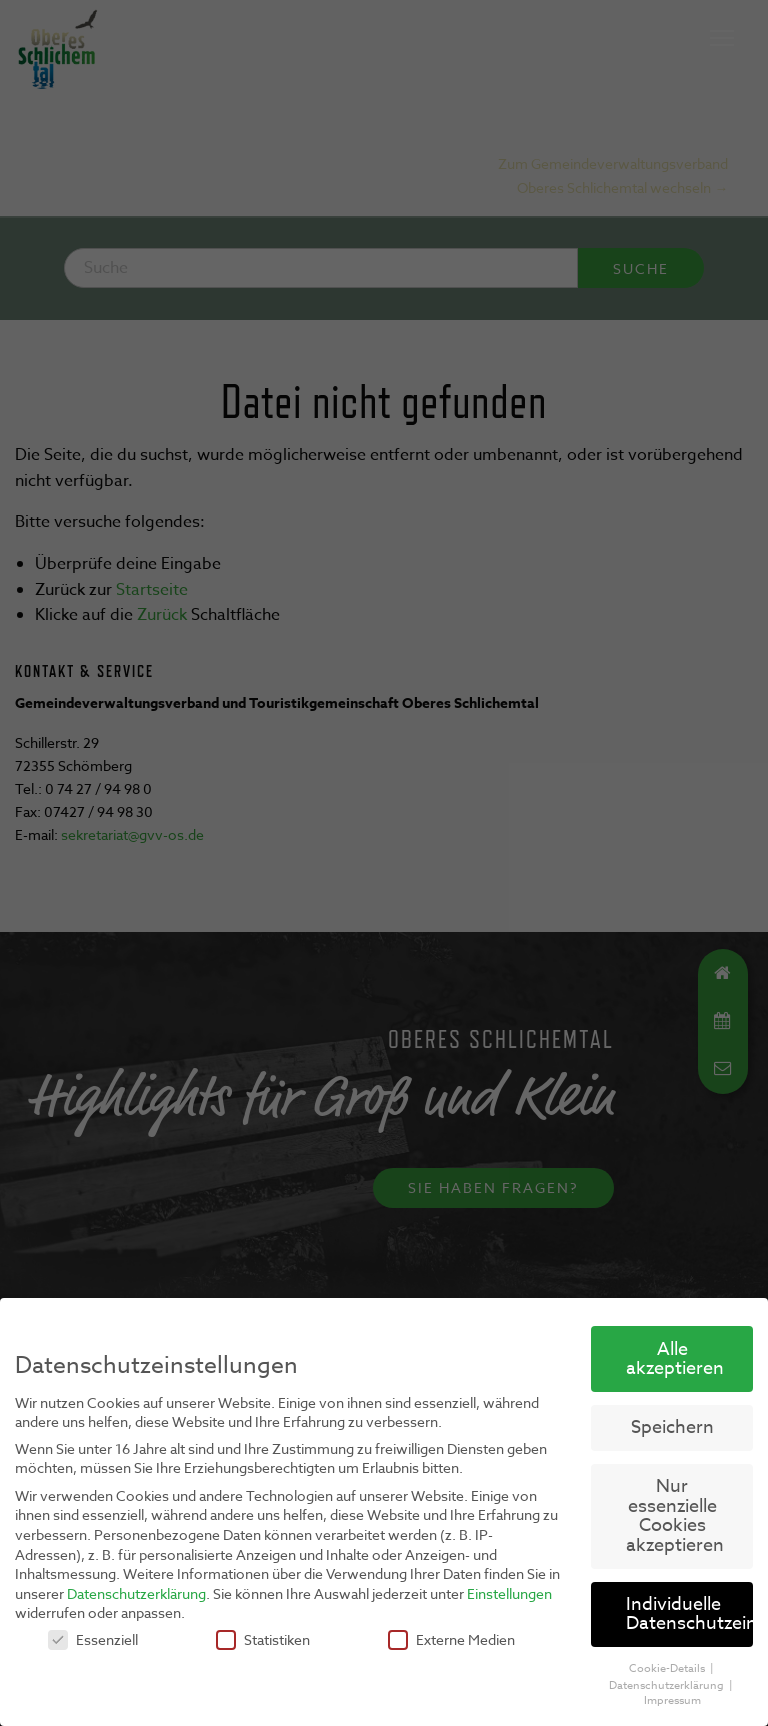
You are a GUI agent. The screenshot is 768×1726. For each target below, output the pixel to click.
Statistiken (263, 1639)
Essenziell (93, 1639)
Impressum (672, 1700)
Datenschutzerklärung (136, 1592)
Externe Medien (451, 1639)
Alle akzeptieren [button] (675, 1358)
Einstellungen (509, 1592)
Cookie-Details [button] (668, 1668)
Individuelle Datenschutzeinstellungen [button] (689, 1614)
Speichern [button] (672, 1427)
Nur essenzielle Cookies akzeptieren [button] (675, 1516)
